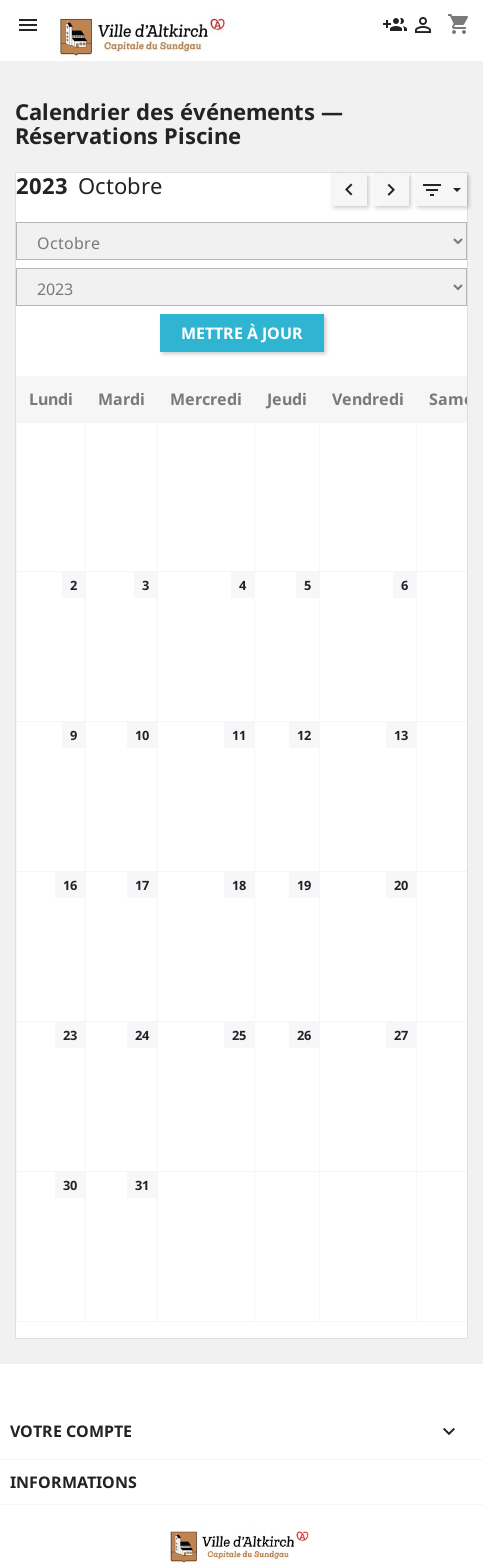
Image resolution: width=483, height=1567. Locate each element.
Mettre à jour (242, 333)
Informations (73, 1482)
